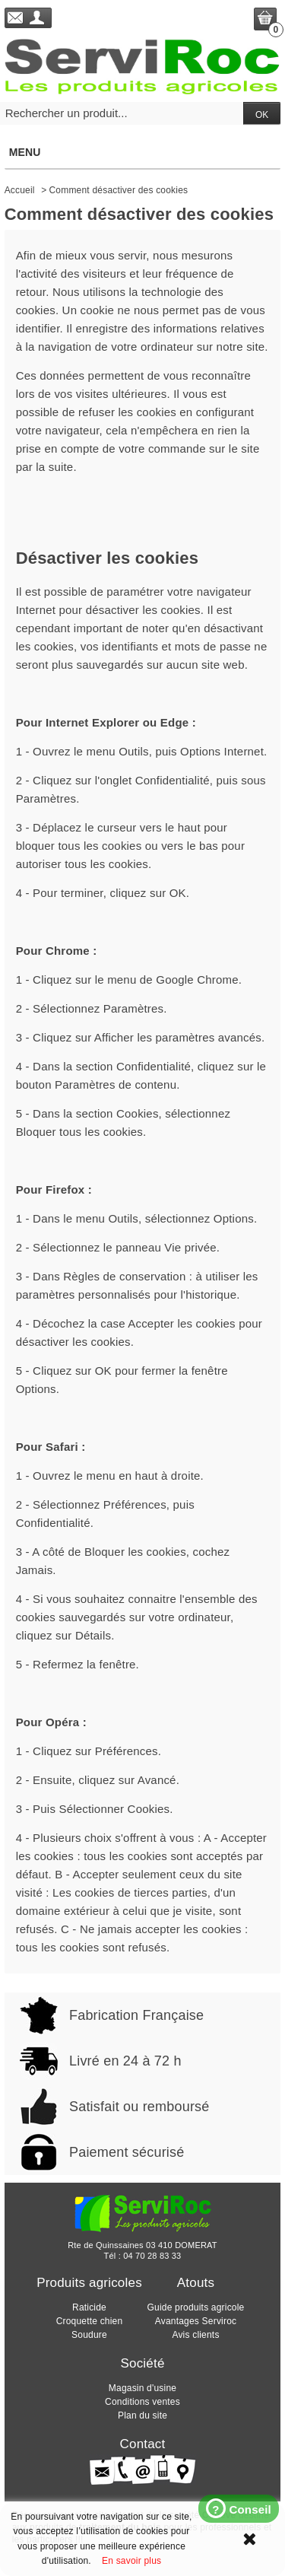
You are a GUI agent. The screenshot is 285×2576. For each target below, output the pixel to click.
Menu (142, 152)
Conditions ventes (142, 2401)
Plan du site (142, 2415)
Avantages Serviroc (195, 2321)
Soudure (89, 2335)
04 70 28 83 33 (152, 2255)
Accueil (20, 190)
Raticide (89, 2307)
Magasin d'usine (142, 2388)
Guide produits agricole (195, 2307)
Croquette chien (89, 2321)
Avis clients (195, 2335)
